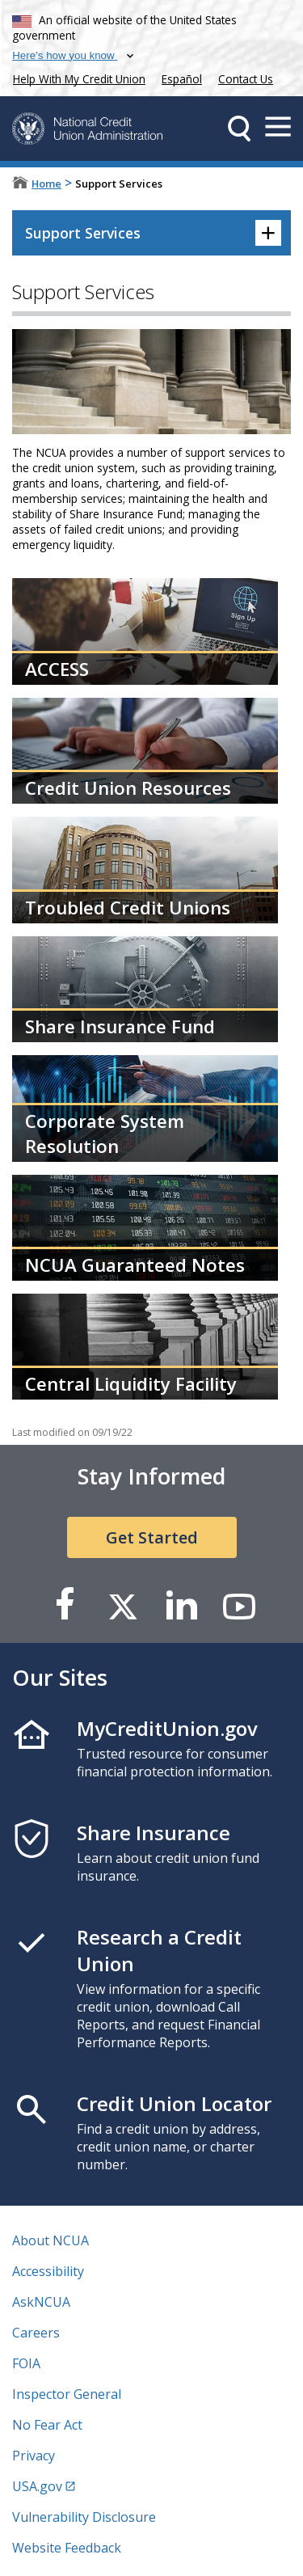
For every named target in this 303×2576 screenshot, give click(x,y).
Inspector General (66, 2394)
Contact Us (245, 79)
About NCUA (50, 2240)
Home (46, 183)
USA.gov (37, 2486)
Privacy (33, 2455)
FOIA (26, 2363)
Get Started (152, 1537)
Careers (36, 2333)
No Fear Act (47, 2425)
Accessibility (48, 2271)
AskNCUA (41, 2302)
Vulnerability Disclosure (84, 2517)
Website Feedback (66, 2548)
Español (182, 79)
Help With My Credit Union (75, 77)
